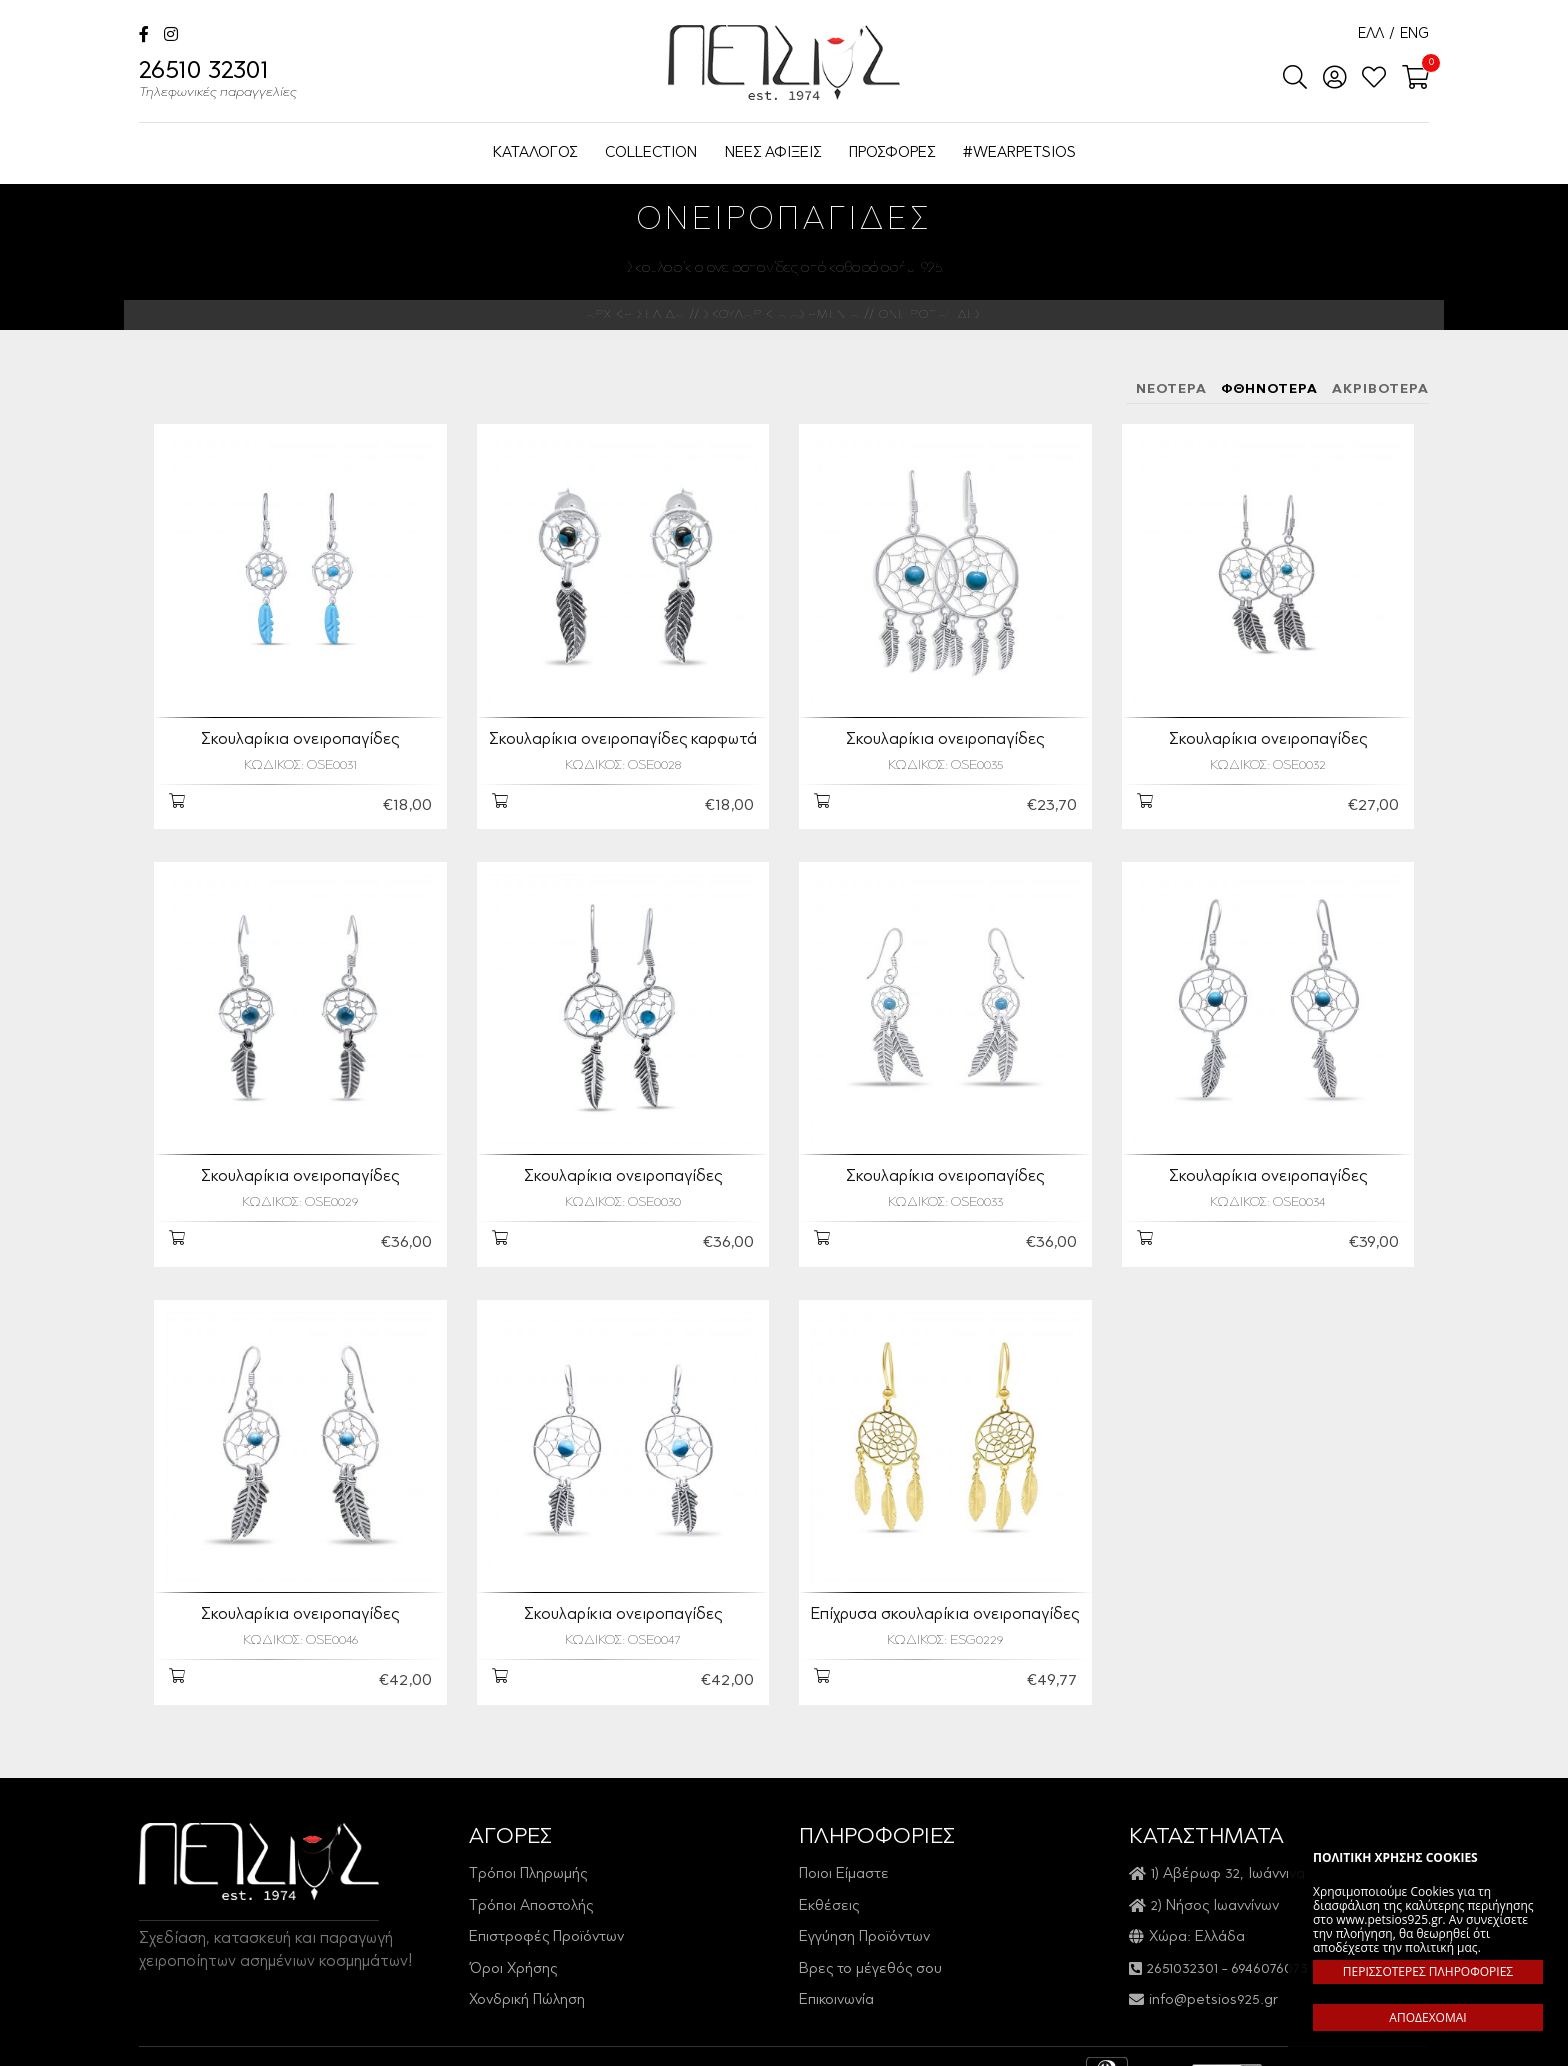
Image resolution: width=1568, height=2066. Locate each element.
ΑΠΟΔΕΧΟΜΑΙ (1427, 2017)
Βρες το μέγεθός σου (870, 1951)
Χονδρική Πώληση (527, 1983)
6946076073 (1269, 1951)
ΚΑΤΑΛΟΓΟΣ (535, 153)
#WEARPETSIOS (1019, 153)
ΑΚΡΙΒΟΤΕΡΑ (1380, 389)
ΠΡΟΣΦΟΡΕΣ (892, 153)
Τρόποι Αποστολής (531, 1888)
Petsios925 (784, 62)
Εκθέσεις (829, 1888)
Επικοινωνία (836, 1983)
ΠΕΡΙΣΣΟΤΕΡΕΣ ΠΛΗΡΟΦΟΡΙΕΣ (1428, 1971)
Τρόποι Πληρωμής (528, 1857)
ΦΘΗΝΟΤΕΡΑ (1269, 389)
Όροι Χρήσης (513, 1951)
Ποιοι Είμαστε (844, 1857)
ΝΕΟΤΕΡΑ (1171, 389)
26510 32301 (218, 82)
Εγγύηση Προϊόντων (864, 1920)
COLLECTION (651, 153)
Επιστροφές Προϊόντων (546, 1920)
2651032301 (1182, 1951)
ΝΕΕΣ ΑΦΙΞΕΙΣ (773, 153)
